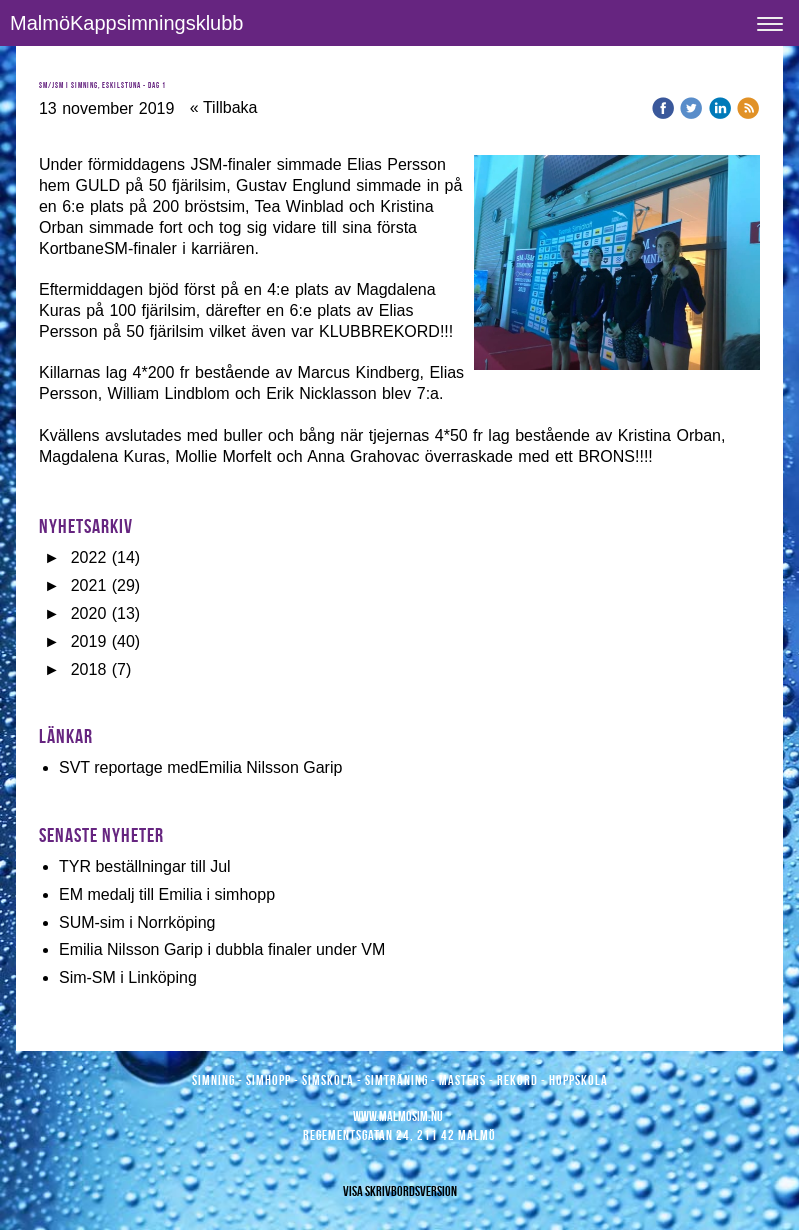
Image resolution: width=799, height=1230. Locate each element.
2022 (89, 557)
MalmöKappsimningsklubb (126, 23)
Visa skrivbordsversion (400, 1191)
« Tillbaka (224, 107)
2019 (89, 641)
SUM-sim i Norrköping (137, 922)
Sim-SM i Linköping (128, 977)
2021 (89, 585)
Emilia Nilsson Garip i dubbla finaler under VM (222, 949)
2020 (89, 613)
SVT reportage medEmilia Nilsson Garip (200, 767)
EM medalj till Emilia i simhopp (167, 894)
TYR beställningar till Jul (145, 866)
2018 (89, 669)
